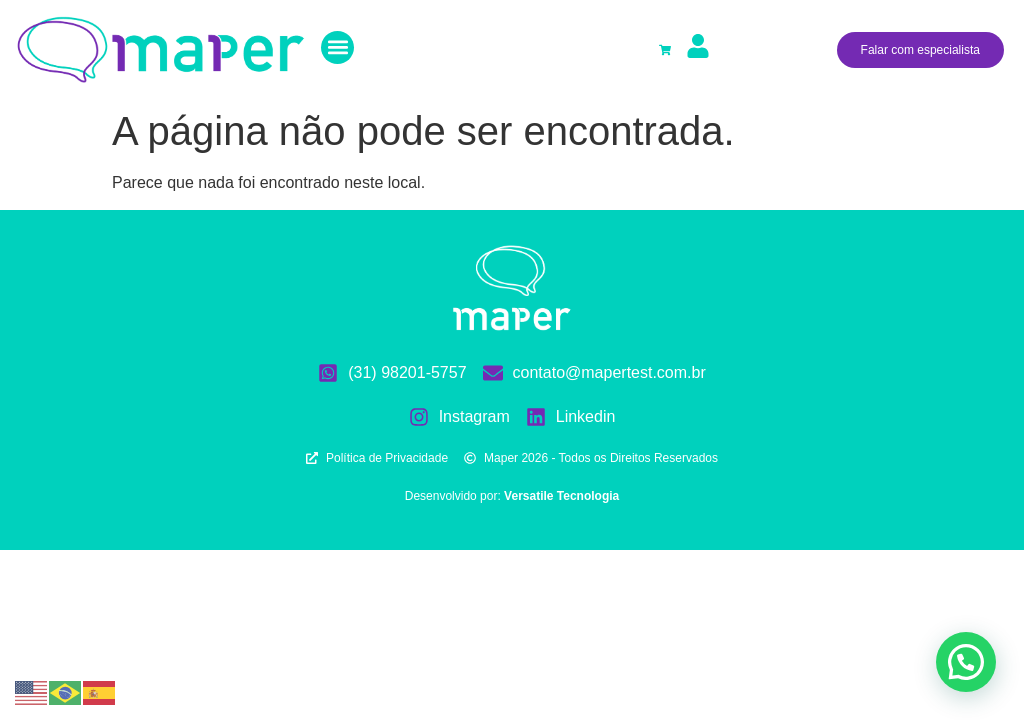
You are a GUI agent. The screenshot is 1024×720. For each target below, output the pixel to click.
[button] (337, 47)
